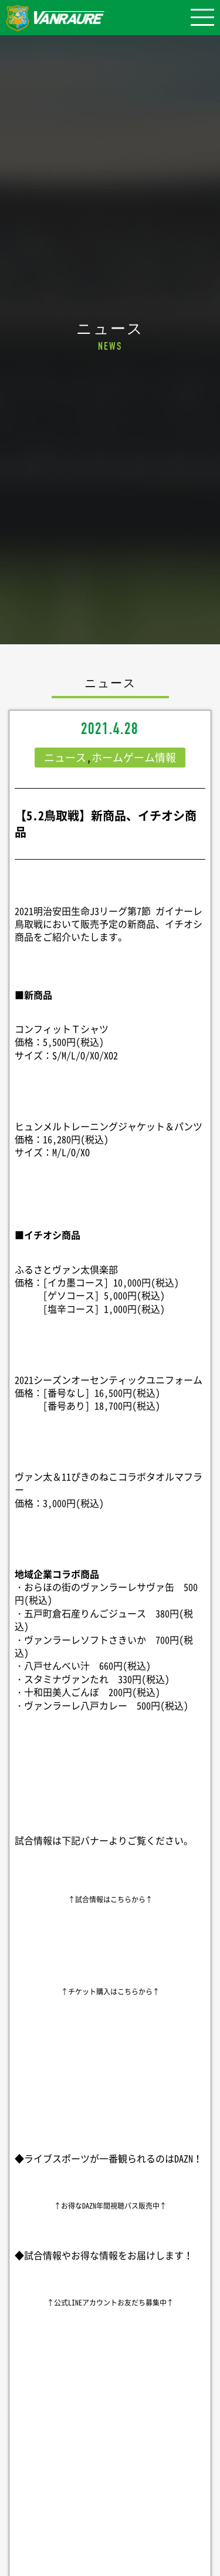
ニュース (65, 757)
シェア (110, 2454)
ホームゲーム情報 (134, 757)
